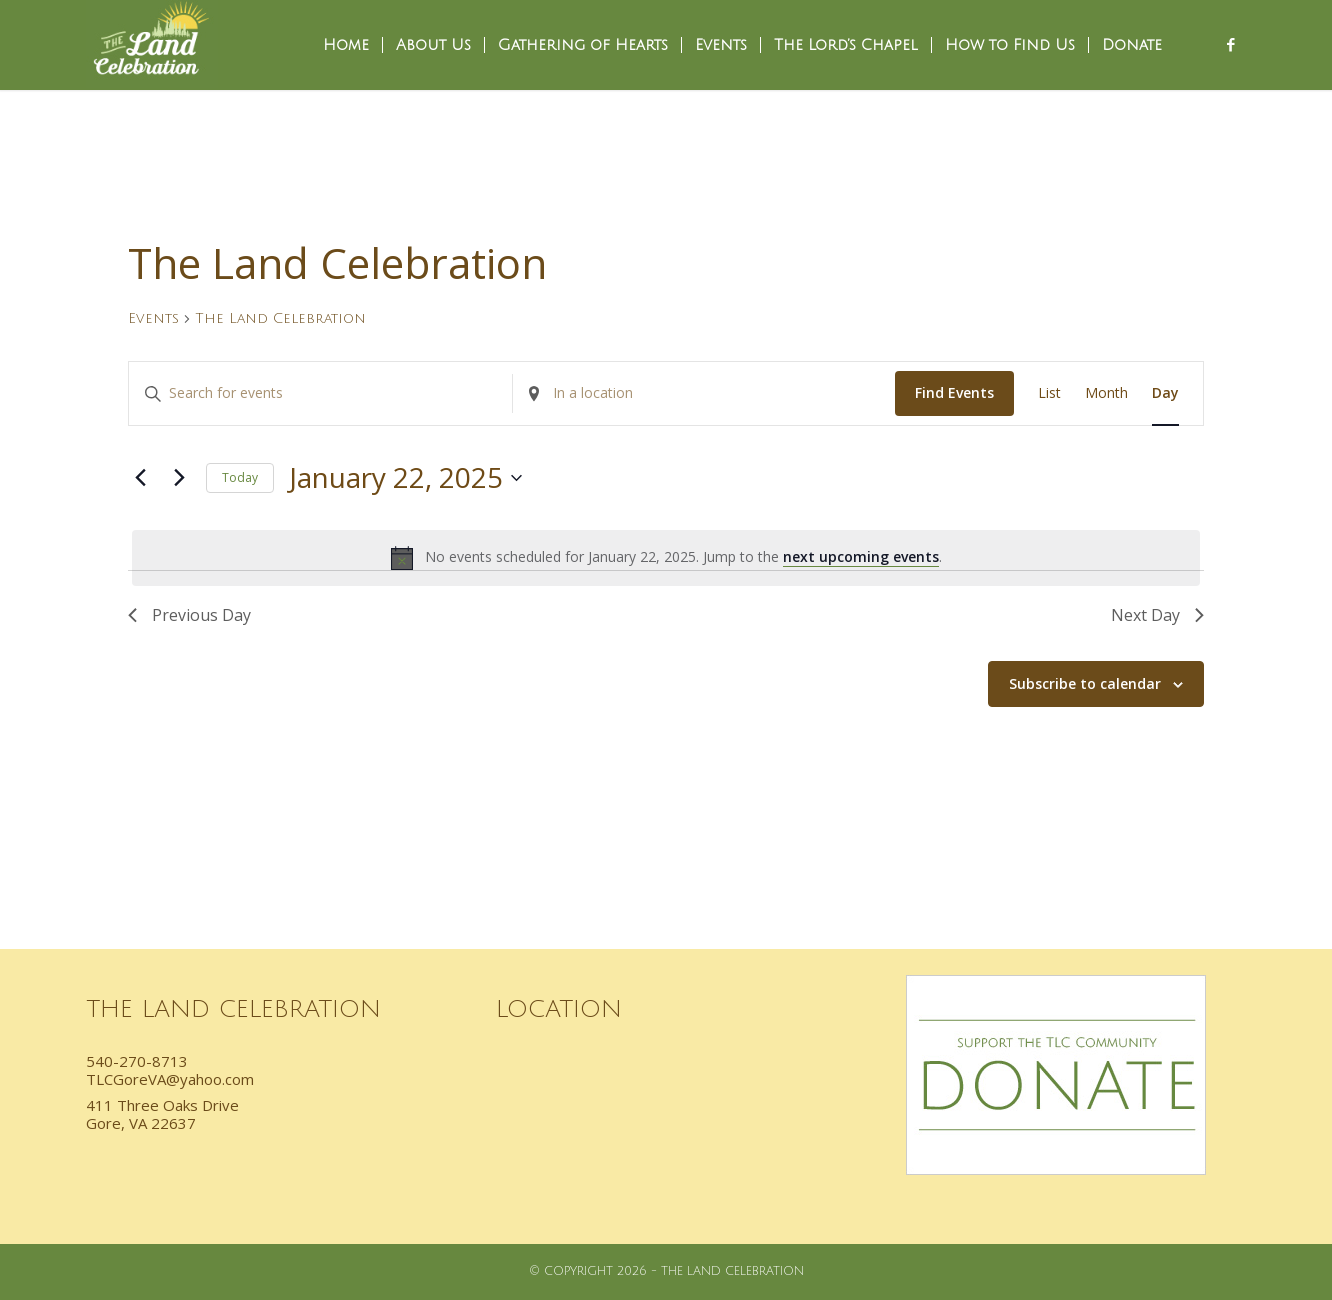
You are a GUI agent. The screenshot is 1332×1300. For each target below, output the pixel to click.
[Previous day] (140, 478)
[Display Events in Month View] (1106, 393)
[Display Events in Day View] (1165, 393)
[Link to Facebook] (1231, 44)
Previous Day (189, 615)
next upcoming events (861, 556)
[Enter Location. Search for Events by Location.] (704, 393)
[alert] (666, 558)
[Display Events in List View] (1049, 393)
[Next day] (179, 478)
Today (240, 477)
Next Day (1157, 615)
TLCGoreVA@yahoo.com (170, 1079)
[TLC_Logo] (152, 45)
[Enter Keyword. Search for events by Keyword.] (320, 393)
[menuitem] (346, 45)
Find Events (954, 392)
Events (153, 318)
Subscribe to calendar (1085, 683)
